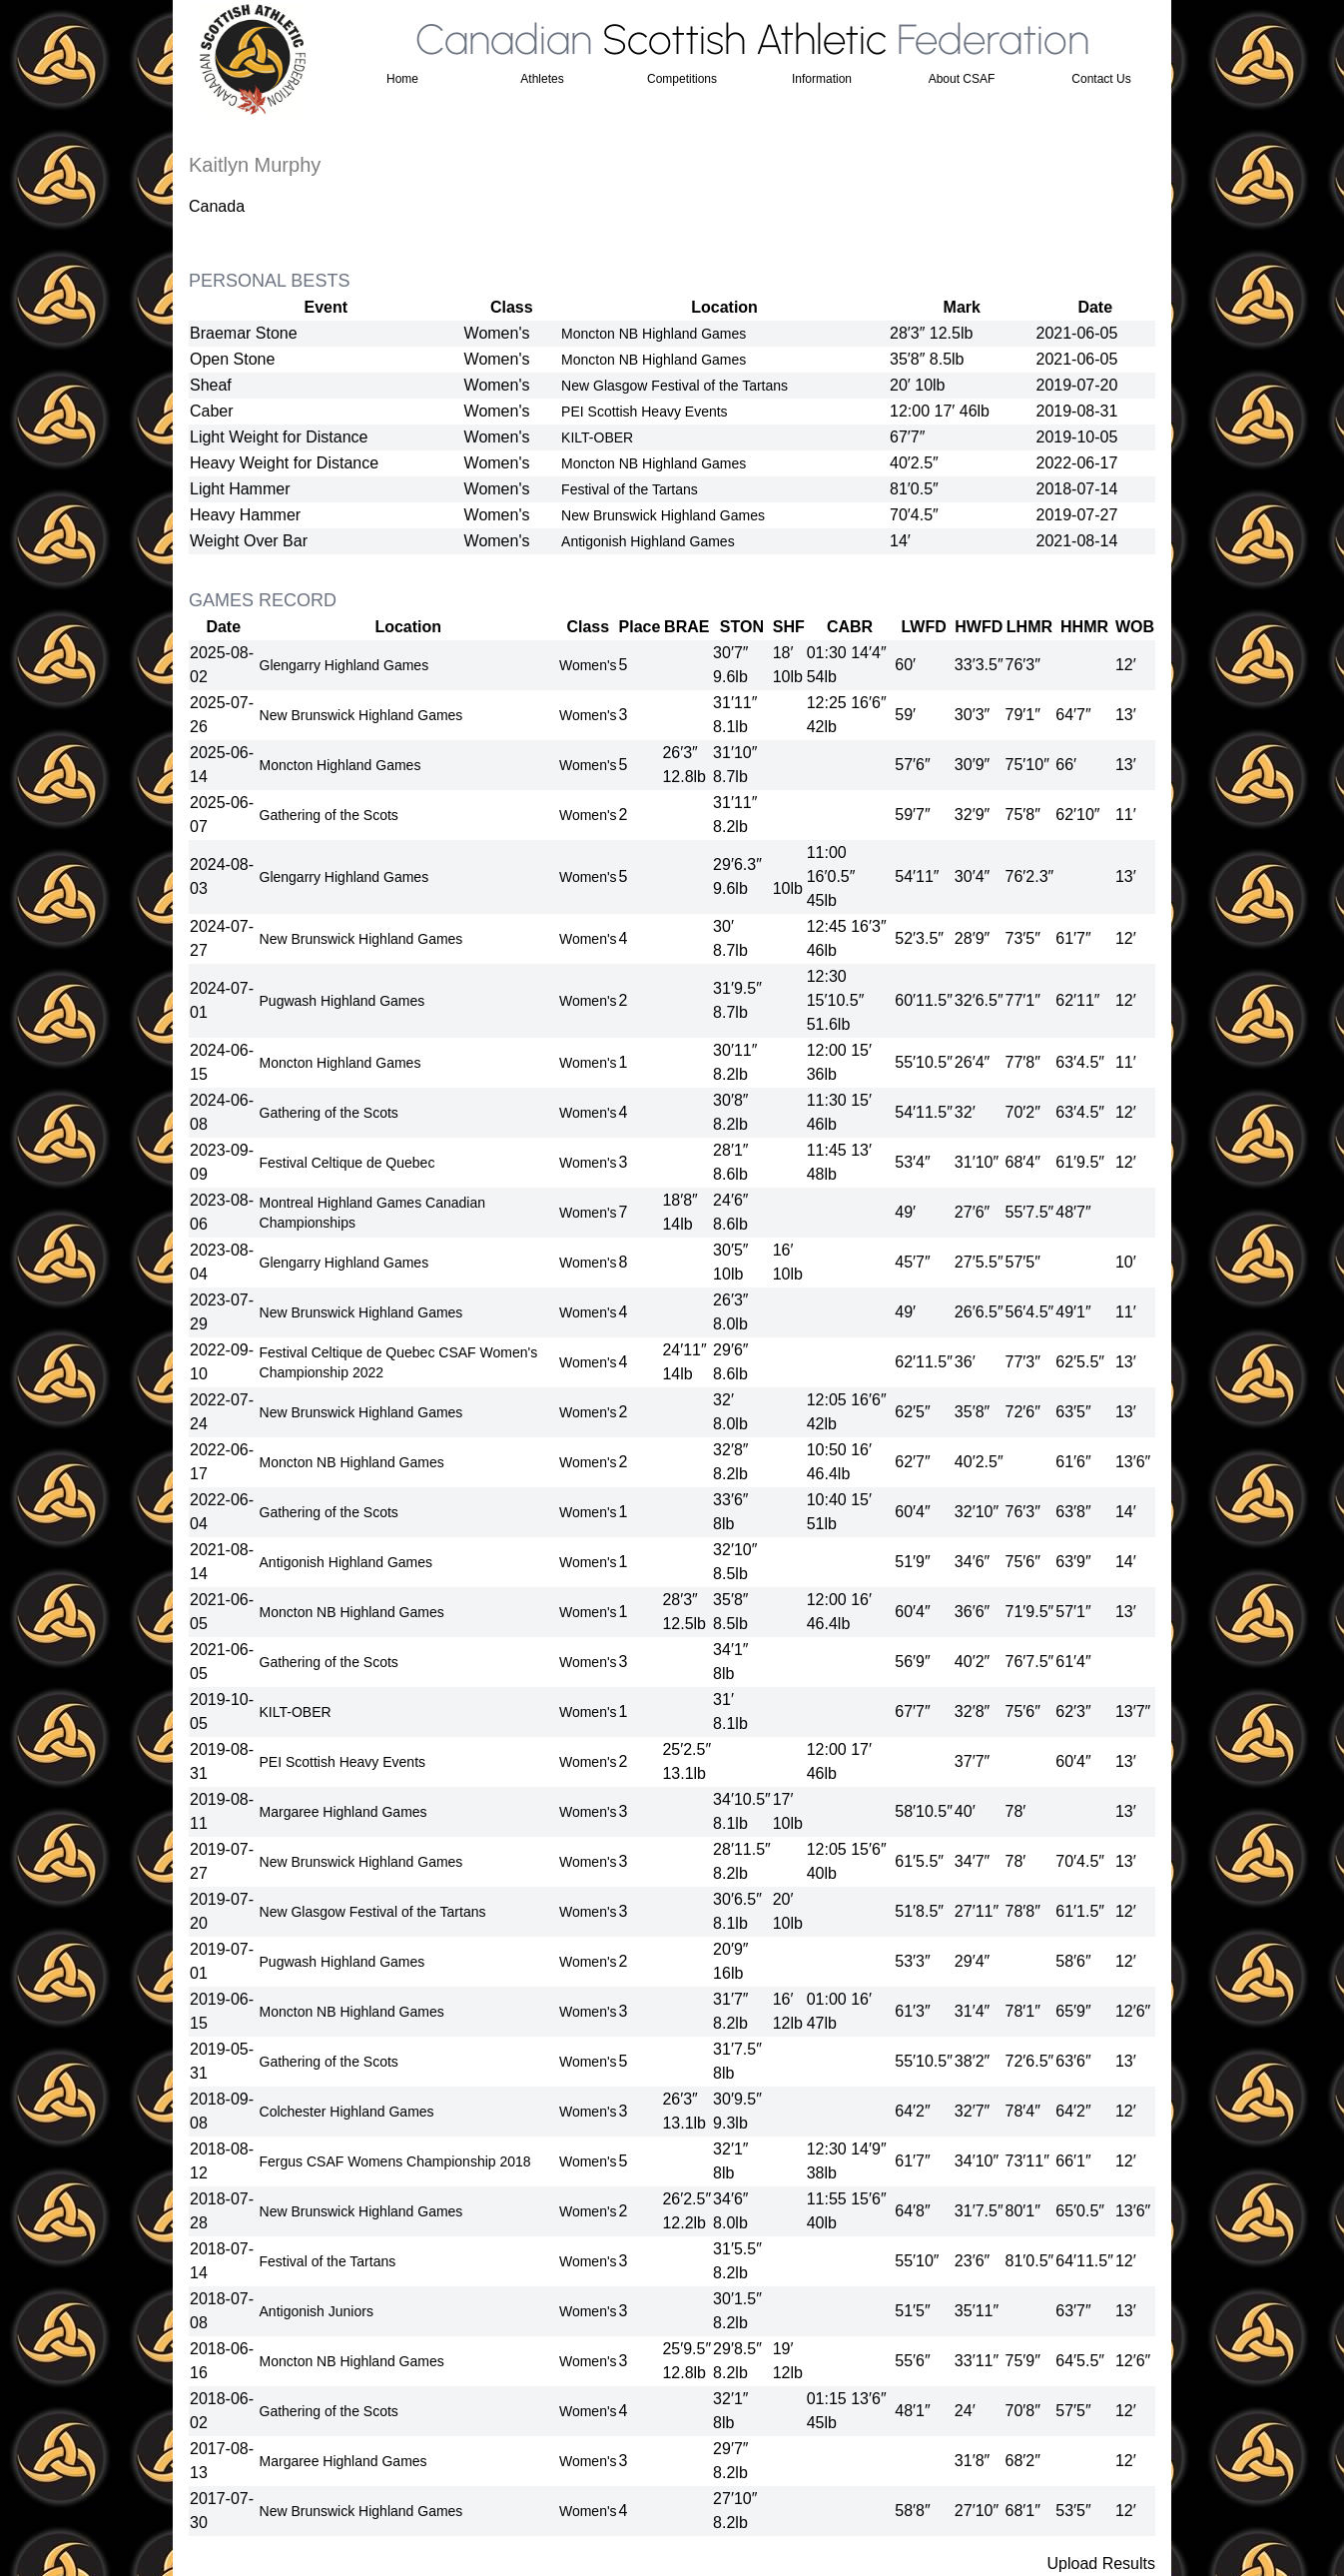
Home (402, 79)
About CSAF (962, 79)
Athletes (541, 79)
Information (822, 79)
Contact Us (1100, 79)
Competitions (682, 79)
